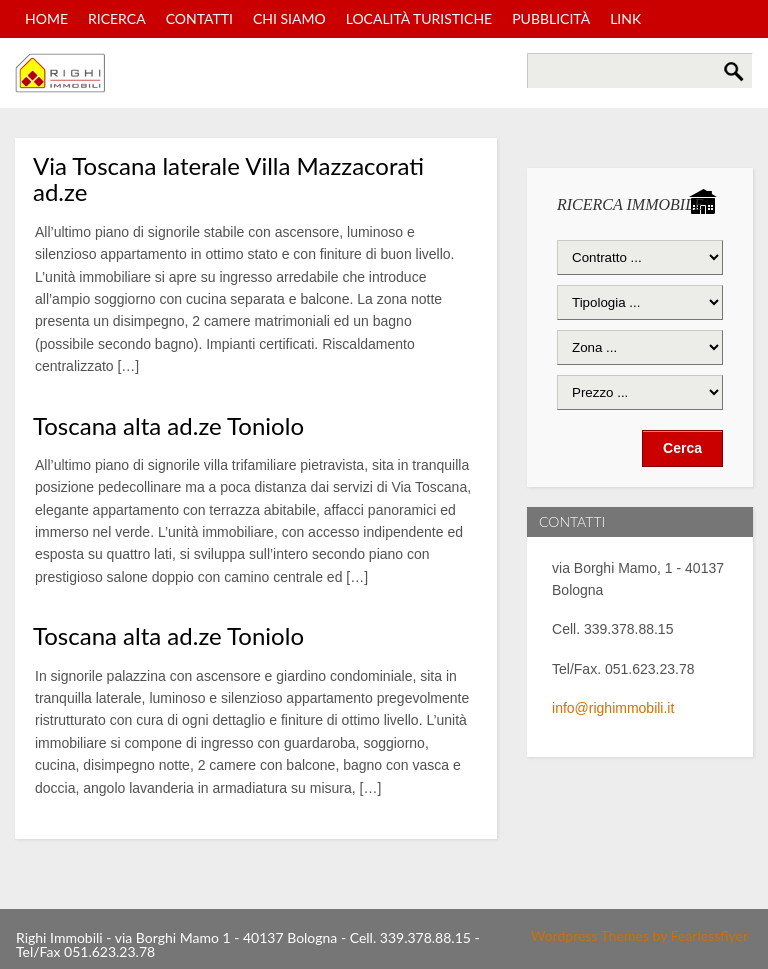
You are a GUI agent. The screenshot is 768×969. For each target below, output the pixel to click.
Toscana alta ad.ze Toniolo (168, 425)
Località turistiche (419, 18)
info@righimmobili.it (613, 708)
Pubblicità (551, 18)
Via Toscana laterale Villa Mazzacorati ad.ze (228, 178)
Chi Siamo (289, 18)
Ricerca (117, 18)
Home (46, 18)
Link (625, 18)
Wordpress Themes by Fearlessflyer (639, 935)
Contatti (199, 18)
